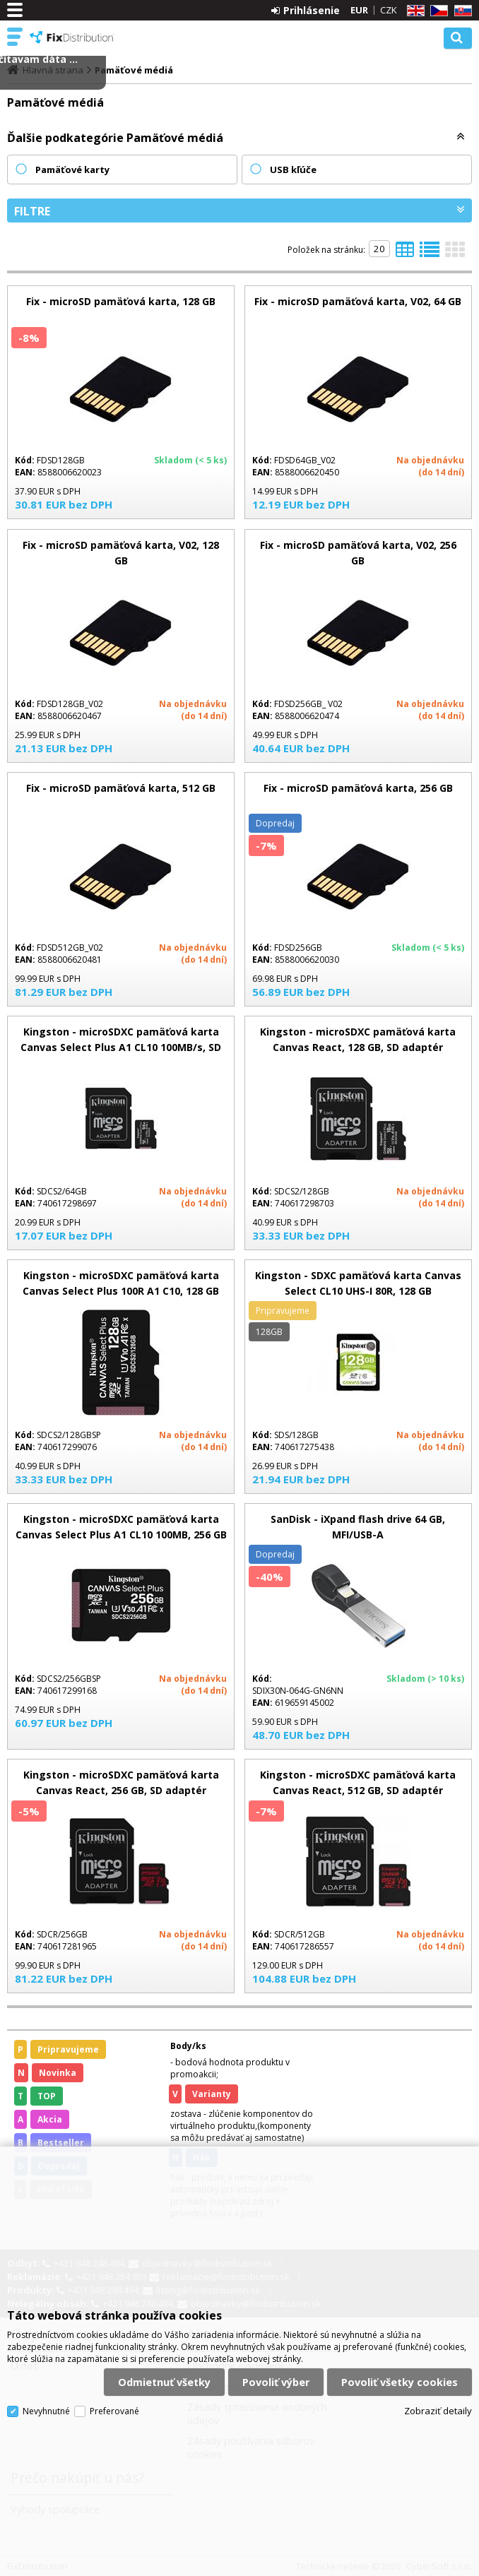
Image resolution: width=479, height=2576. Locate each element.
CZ (436, 11)
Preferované (114, 2411)
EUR (359, 10)
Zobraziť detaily (438, 2410)
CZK (388, 10)
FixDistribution (72, 37)
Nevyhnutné (46, 2411)
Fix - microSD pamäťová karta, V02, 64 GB (357, 301)
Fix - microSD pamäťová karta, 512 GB (120, 788)
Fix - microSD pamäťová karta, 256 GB (358, 788)
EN (413, 11)
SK (460, 11)
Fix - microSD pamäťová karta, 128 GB (120, 301)
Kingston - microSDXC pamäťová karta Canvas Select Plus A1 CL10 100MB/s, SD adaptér (120, 1047)
